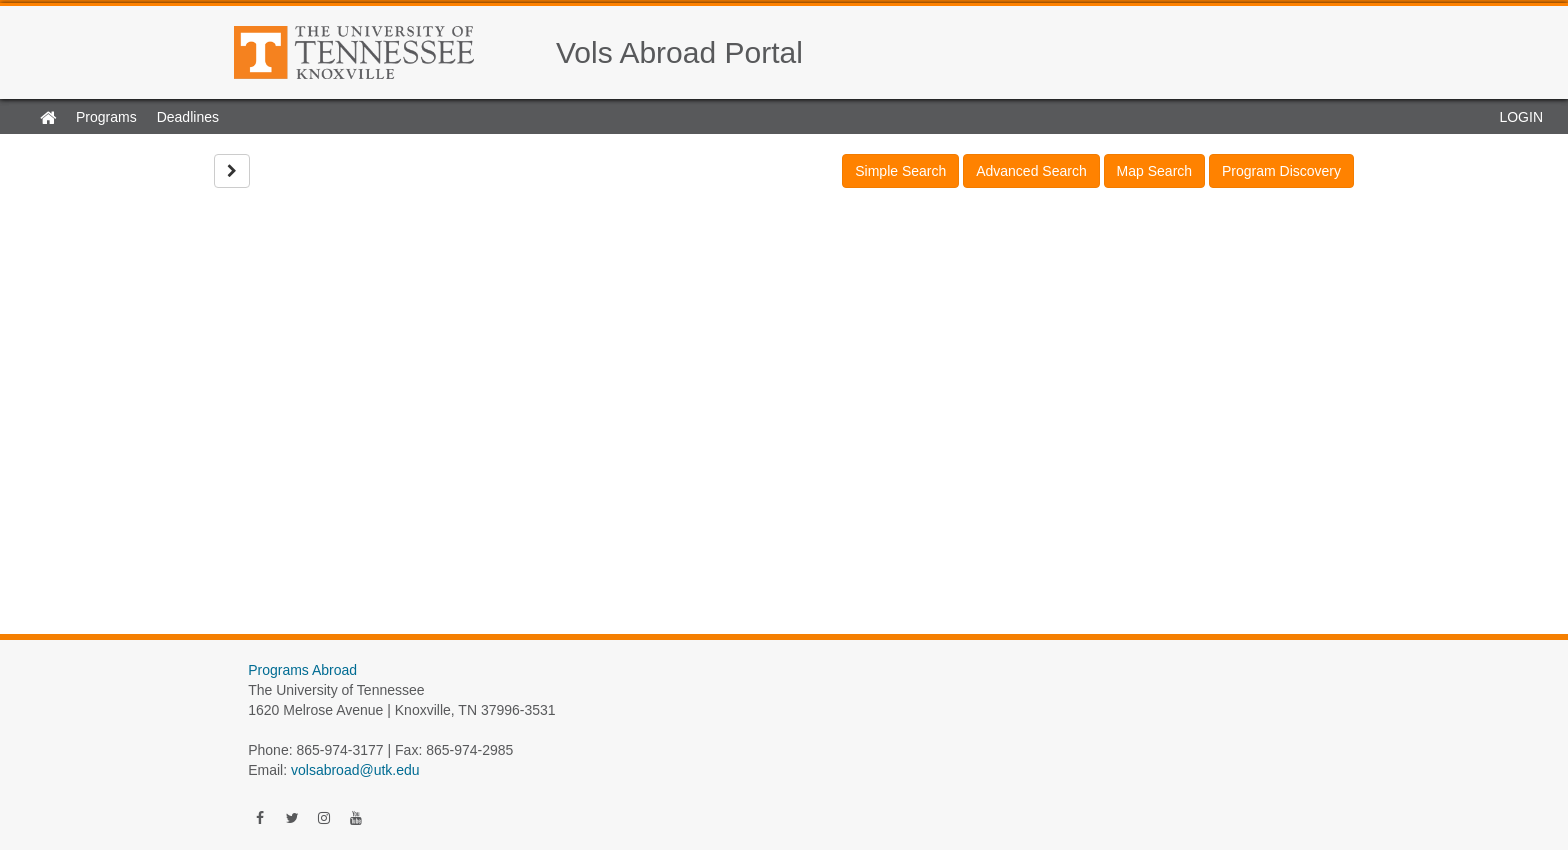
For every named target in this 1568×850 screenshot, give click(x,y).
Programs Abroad (302, 670)
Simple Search (900, 171)
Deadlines (188, 117)
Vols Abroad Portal (679, 52)
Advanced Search (1031, 171)
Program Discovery (1281, 171)
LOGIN (1521, 117)
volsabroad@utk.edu (355, 770)
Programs (106, 117)
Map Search (1154, 171)
